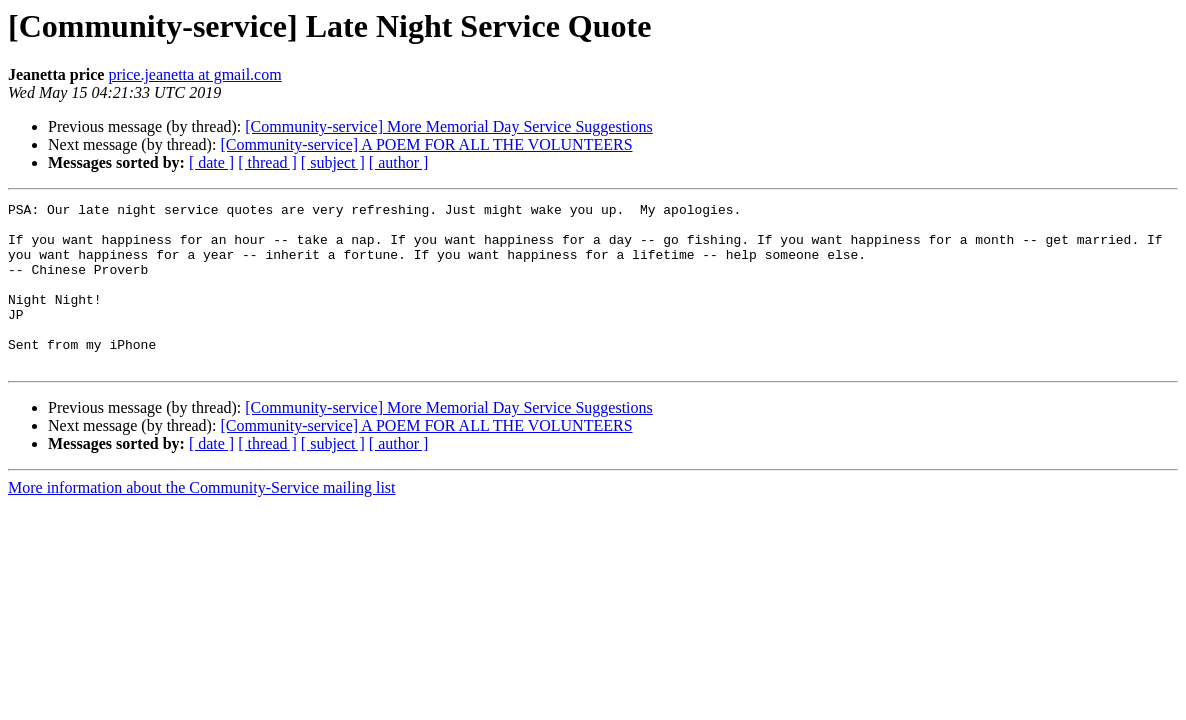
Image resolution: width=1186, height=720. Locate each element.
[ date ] (211, 162)
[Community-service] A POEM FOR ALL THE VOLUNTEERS (426, 144)
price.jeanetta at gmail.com (194, 74)
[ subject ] (333, 162)
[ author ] (399, 162)
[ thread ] (267, 162)
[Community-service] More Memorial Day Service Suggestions (448, 126)
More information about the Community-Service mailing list (202, 520)
